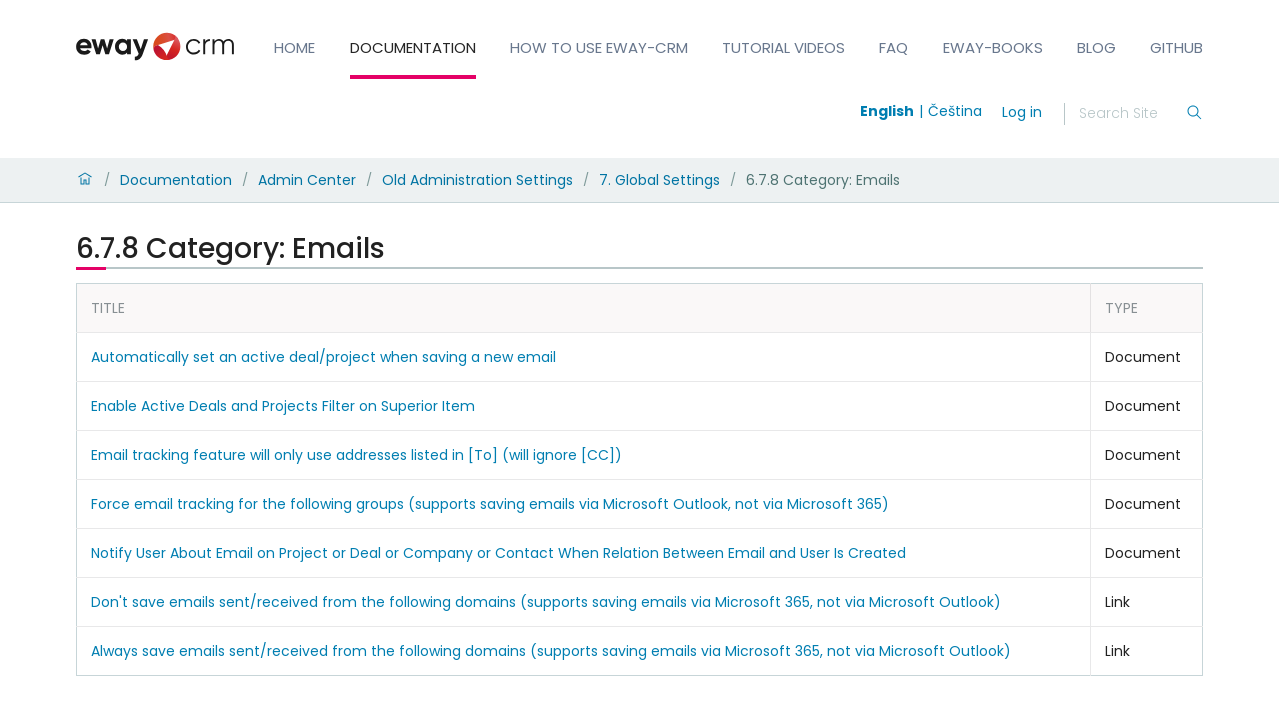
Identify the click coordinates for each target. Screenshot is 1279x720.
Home (294, 47)
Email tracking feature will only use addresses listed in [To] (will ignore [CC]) (356, 455)
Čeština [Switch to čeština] (955, 111)
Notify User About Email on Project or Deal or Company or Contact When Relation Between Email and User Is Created (498, 553)
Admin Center (307, 180)
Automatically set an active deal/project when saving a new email (323, 357)
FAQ (893, 47)
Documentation (413, 47)
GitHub (1176, 47)
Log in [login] (1022, 112)
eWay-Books (993, 47)
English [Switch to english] (887, 111)
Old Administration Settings (477, 180)
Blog (1096, 47)
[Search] (1132, 114)
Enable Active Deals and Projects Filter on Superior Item (283, 406)
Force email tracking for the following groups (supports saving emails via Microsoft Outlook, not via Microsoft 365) (490, 504)
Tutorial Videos (783, 47)
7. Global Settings (659, 180)
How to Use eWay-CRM (599, 47)
